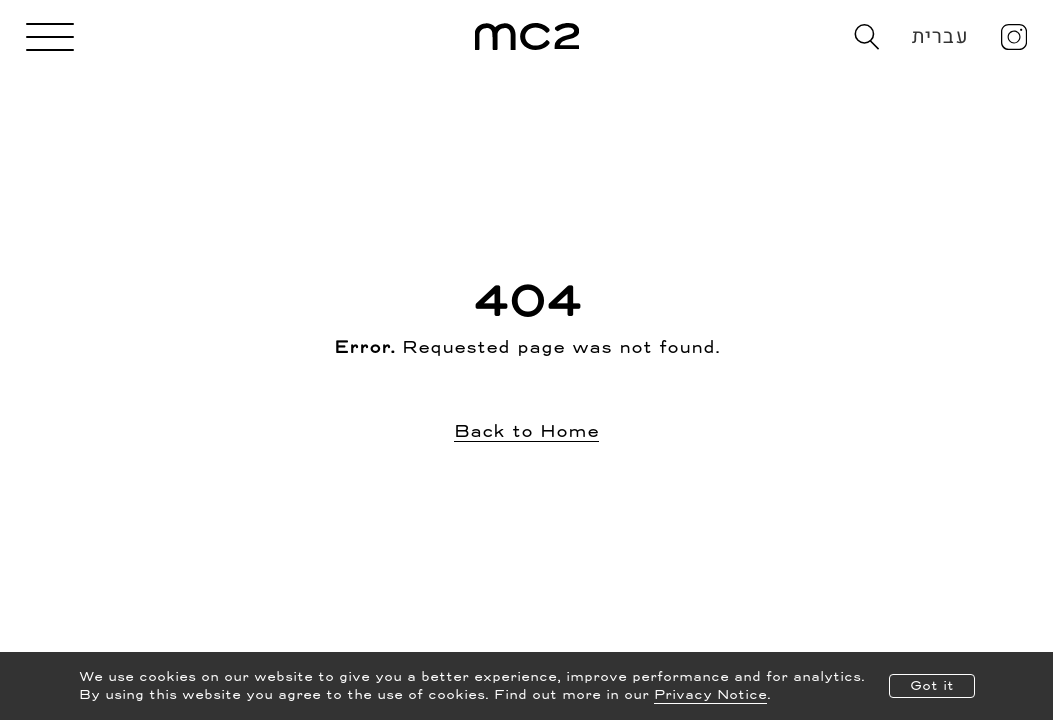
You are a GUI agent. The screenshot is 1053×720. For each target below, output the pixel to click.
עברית (940, 36)
